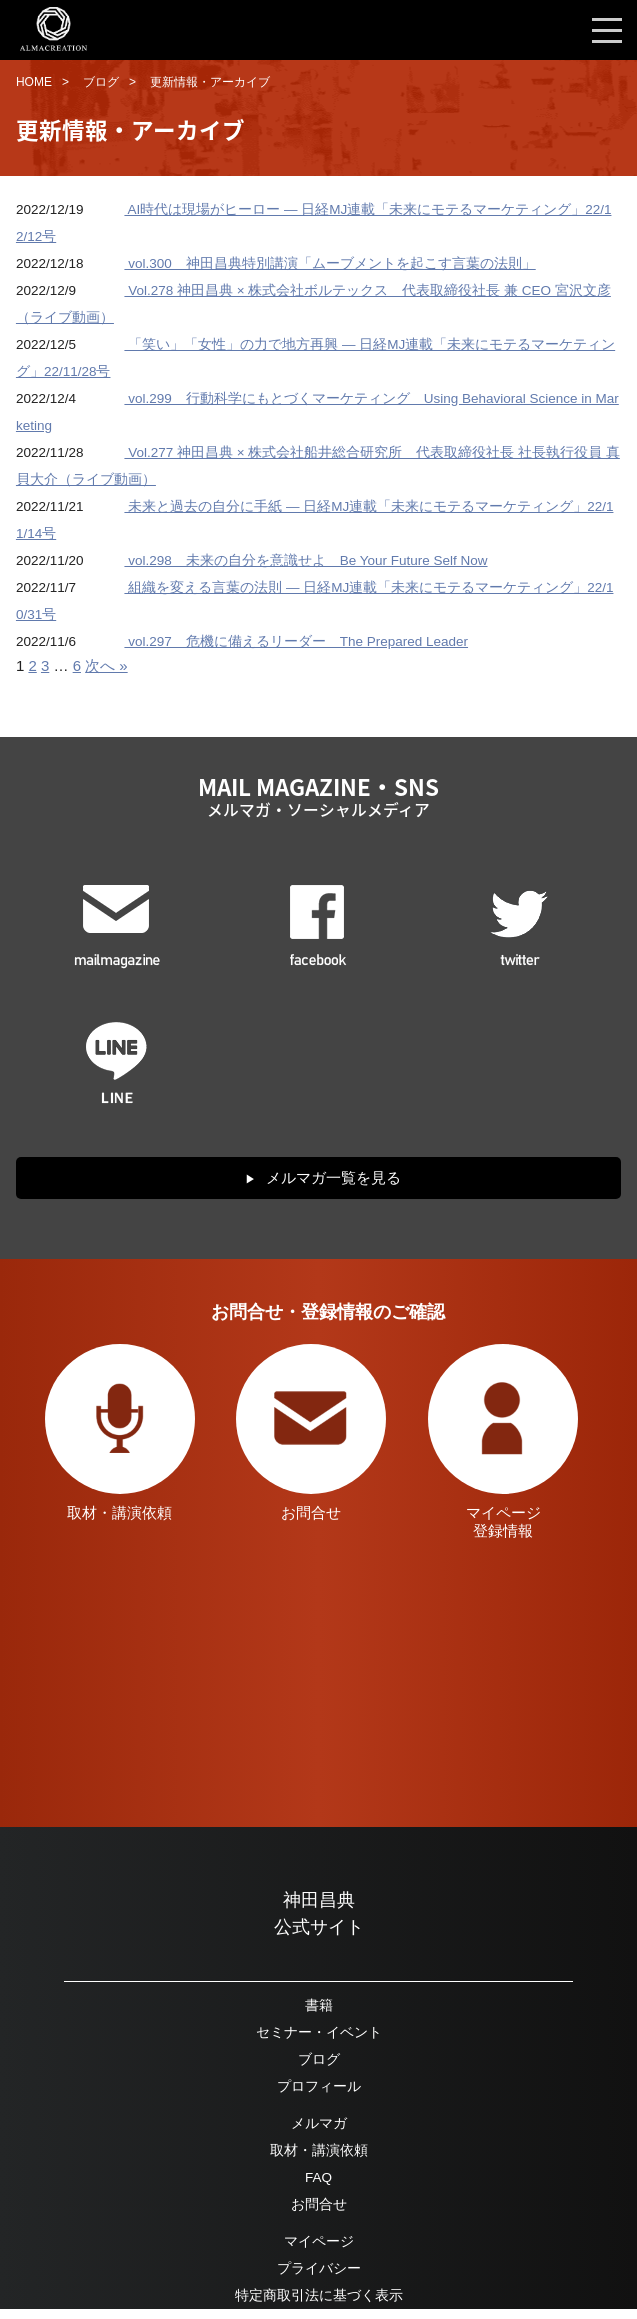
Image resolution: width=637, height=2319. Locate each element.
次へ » (106, 665)
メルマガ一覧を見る (333, 1177)
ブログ (101, 82)
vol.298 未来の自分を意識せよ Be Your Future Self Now (305, 560)
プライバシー (319, 2268)
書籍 (319, 2005)
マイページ (319, 2241)
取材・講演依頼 (319, 2150)
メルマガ (319, 2123)
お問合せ (319, 2204)
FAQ (318, 2177)
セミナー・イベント (319, 2032)
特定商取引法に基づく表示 (319, 2295)
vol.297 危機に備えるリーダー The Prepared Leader (296, 641)
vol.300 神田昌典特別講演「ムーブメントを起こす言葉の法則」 (329, 263)
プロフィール (319, 2086)
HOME (34, 82)
